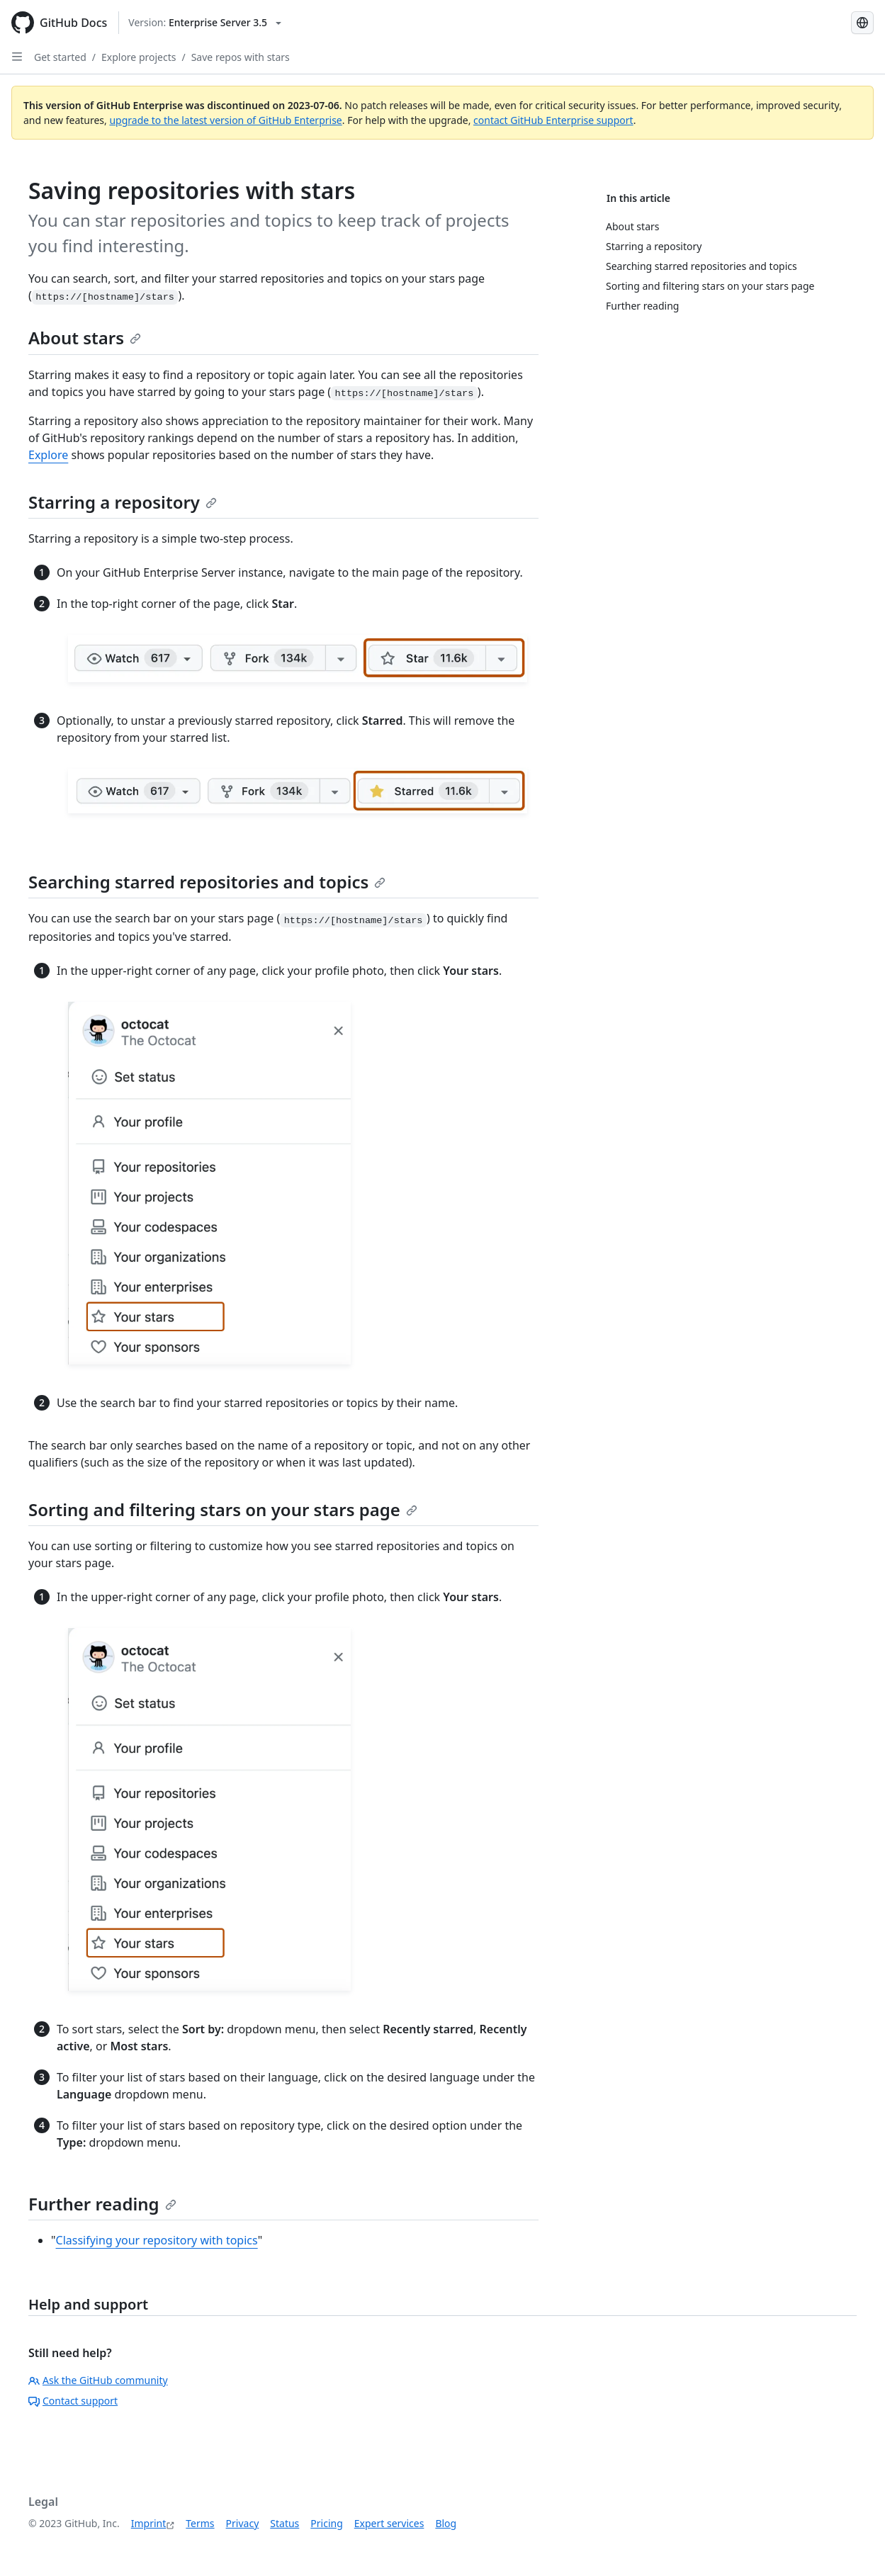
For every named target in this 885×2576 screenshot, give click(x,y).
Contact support (73, 2400)
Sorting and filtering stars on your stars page (222, 1509)
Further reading (102, 2203)
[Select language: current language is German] (862, 22)
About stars (84, 337)
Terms (200, 2523)
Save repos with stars (240, 57)
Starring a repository (122, 502)
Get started (60, 57)
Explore (48, 455)
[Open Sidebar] (17, 56)
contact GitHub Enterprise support (553, 120)
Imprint (149, 2523)
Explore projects (138, 57)
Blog (445, 2523)
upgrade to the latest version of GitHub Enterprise (225, 120)
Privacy (242, 2523)
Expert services (389, 2523)
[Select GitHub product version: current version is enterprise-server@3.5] (205, 22)
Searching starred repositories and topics (206, 881)
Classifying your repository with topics (157, 2240)
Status (284, 2523)
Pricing (326, 2523)
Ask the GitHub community (98, 2380)
